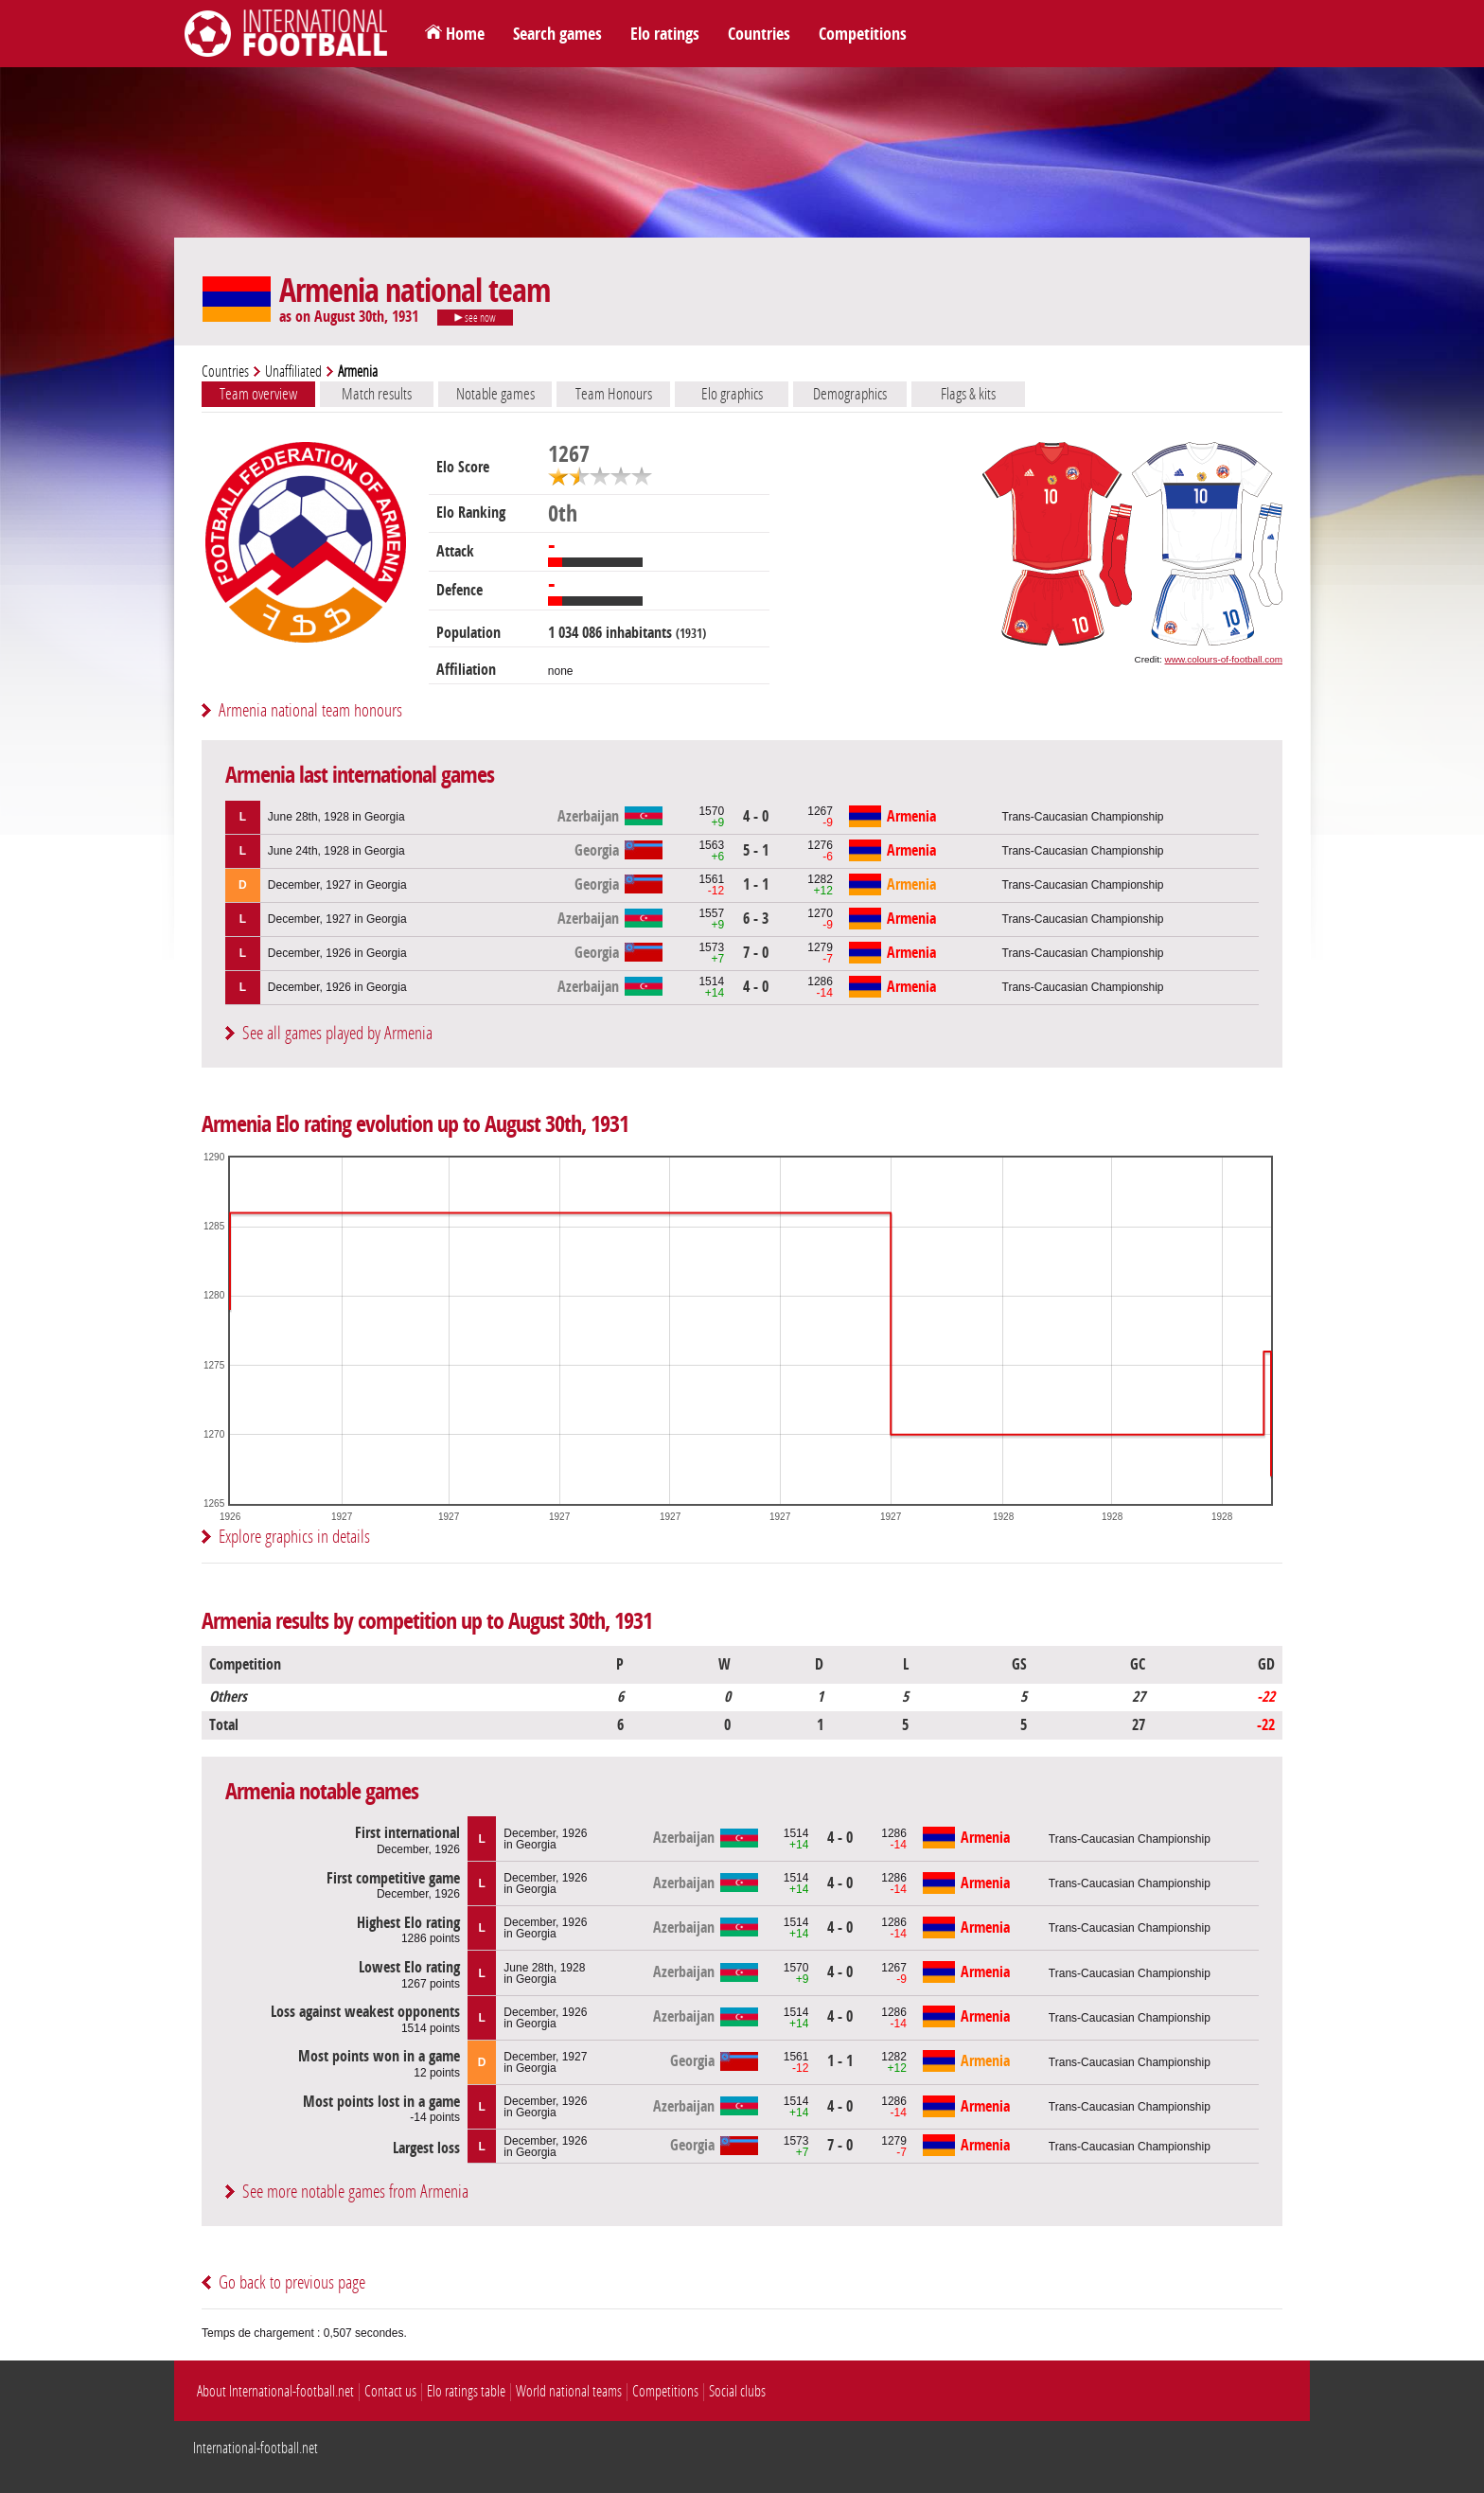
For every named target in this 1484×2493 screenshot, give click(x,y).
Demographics (850, 393)
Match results (377, 393)
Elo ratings (664, 34)
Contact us (390, 2391)
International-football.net (255, 2448)
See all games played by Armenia (337, 1033)
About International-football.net (275, 2391)
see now (475, 318)
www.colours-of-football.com (1223, 659)
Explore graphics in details (294, 1536)
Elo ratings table (466, 2391)
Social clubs (737, 2391)
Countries (759, 34)
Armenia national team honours (310, 710)
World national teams (569, 2391)
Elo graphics (732, 393)
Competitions (863, 34)
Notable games (495, 393)
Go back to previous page (292, 2282)
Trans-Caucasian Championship (1083, 816)
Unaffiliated (293, 371)
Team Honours (613, 393)
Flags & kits (968, 393)
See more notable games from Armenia (355, 2191)
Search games (557, 34)
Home (465, 34)
